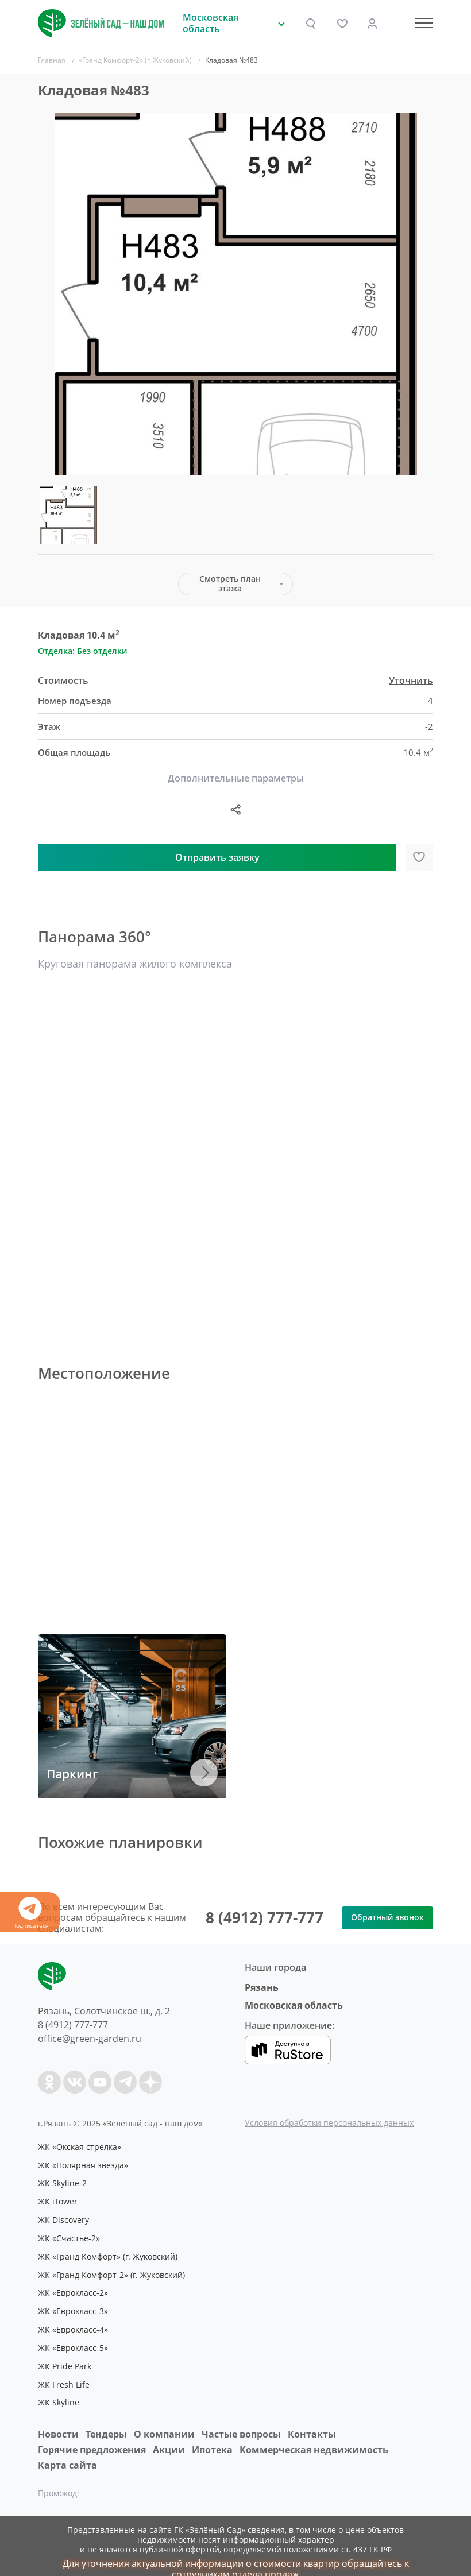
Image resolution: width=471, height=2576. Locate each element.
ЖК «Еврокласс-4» (74, 2318)
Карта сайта (67, 2449)
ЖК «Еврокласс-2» (74, 2284)
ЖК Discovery (65, 2215)
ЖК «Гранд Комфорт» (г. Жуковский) (112, 2250)
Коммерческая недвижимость (314, 2434)
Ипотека (212, 2434)
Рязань (262, 1987)
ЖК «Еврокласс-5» (74, 2336)
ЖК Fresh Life (64, 2370)
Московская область (294, 2005)
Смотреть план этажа (230, 583)
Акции (169, 2434)
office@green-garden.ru (89, 2038)
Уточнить (411, 680)
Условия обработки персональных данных (329, 2122)
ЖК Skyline (59, 2387)
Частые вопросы (241, 2418)
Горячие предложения (92, 2434)
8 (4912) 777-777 (264, 1917)
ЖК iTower (58, 2198)
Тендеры (106, 2418)
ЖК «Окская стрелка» (81, 2146)
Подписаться (30, 1913)
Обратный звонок (387, 1917)
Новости (58, 2418)
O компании (164, 2418)
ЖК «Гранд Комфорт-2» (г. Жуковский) (116, 2267)
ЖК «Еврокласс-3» (74, 2301)
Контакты (312, 2418)
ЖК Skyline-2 (63, 2181)
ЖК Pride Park (66, 2353)
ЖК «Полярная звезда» (85, 2163)
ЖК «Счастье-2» (70, 2232)
